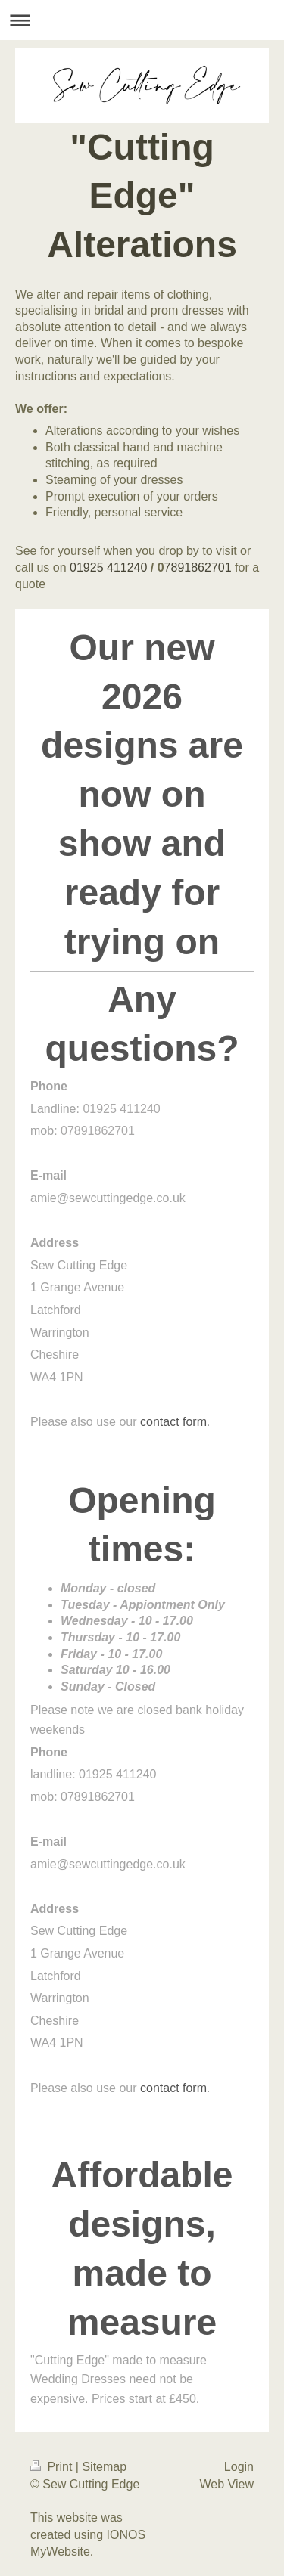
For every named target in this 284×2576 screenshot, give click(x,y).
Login (239, 2466)
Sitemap (104, 2466)
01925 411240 (108, 567)
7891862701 (198, 567)
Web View (227, 2484)
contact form (173, 1421)
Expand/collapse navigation (142, 20)
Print (53, 2466)
